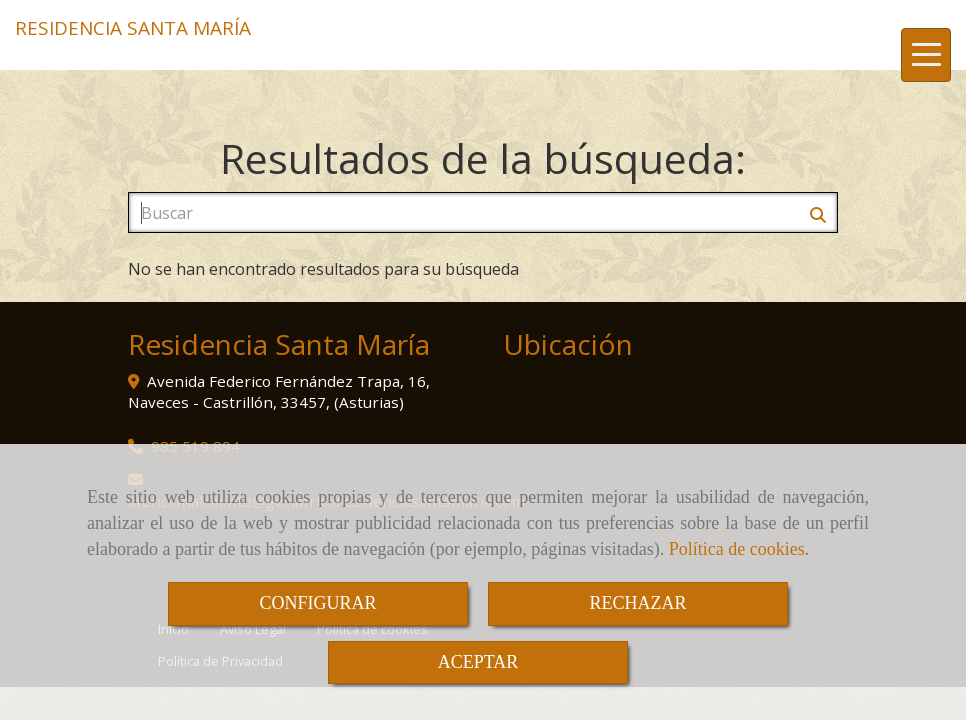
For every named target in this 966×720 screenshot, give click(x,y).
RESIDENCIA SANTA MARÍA (133, 28)
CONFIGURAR (317, 603)
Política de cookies (737, 549)
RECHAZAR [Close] (637, 603)
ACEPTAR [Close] (478, 662)
